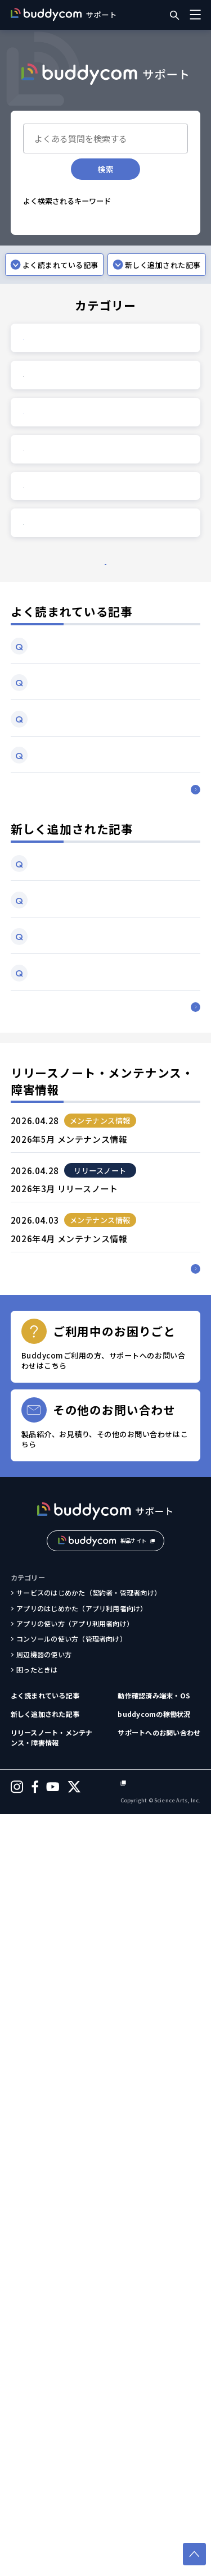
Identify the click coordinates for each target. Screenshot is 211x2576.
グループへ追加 (51, 285)
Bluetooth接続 (52, 220)
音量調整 (107, 236)
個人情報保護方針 (172, 2544)
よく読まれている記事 (45, 2455)
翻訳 (132, 252)
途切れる (154, 220)
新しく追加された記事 (45, 2474)
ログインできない (54, 236)
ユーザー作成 (132, 269)
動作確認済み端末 (112, 285)
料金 (93, 301)
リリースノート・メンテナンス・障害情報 (52, 2497)
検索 (105, 169)
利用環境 (165, 285)
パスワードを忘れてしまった (71, 252)
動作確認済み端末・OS (154, 2455)
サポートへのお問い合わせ (159, 2492)
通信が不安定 (108, 220)
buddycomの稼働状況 (154, 2474)
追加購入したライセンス (64, 269)
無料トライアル (51, 301)
